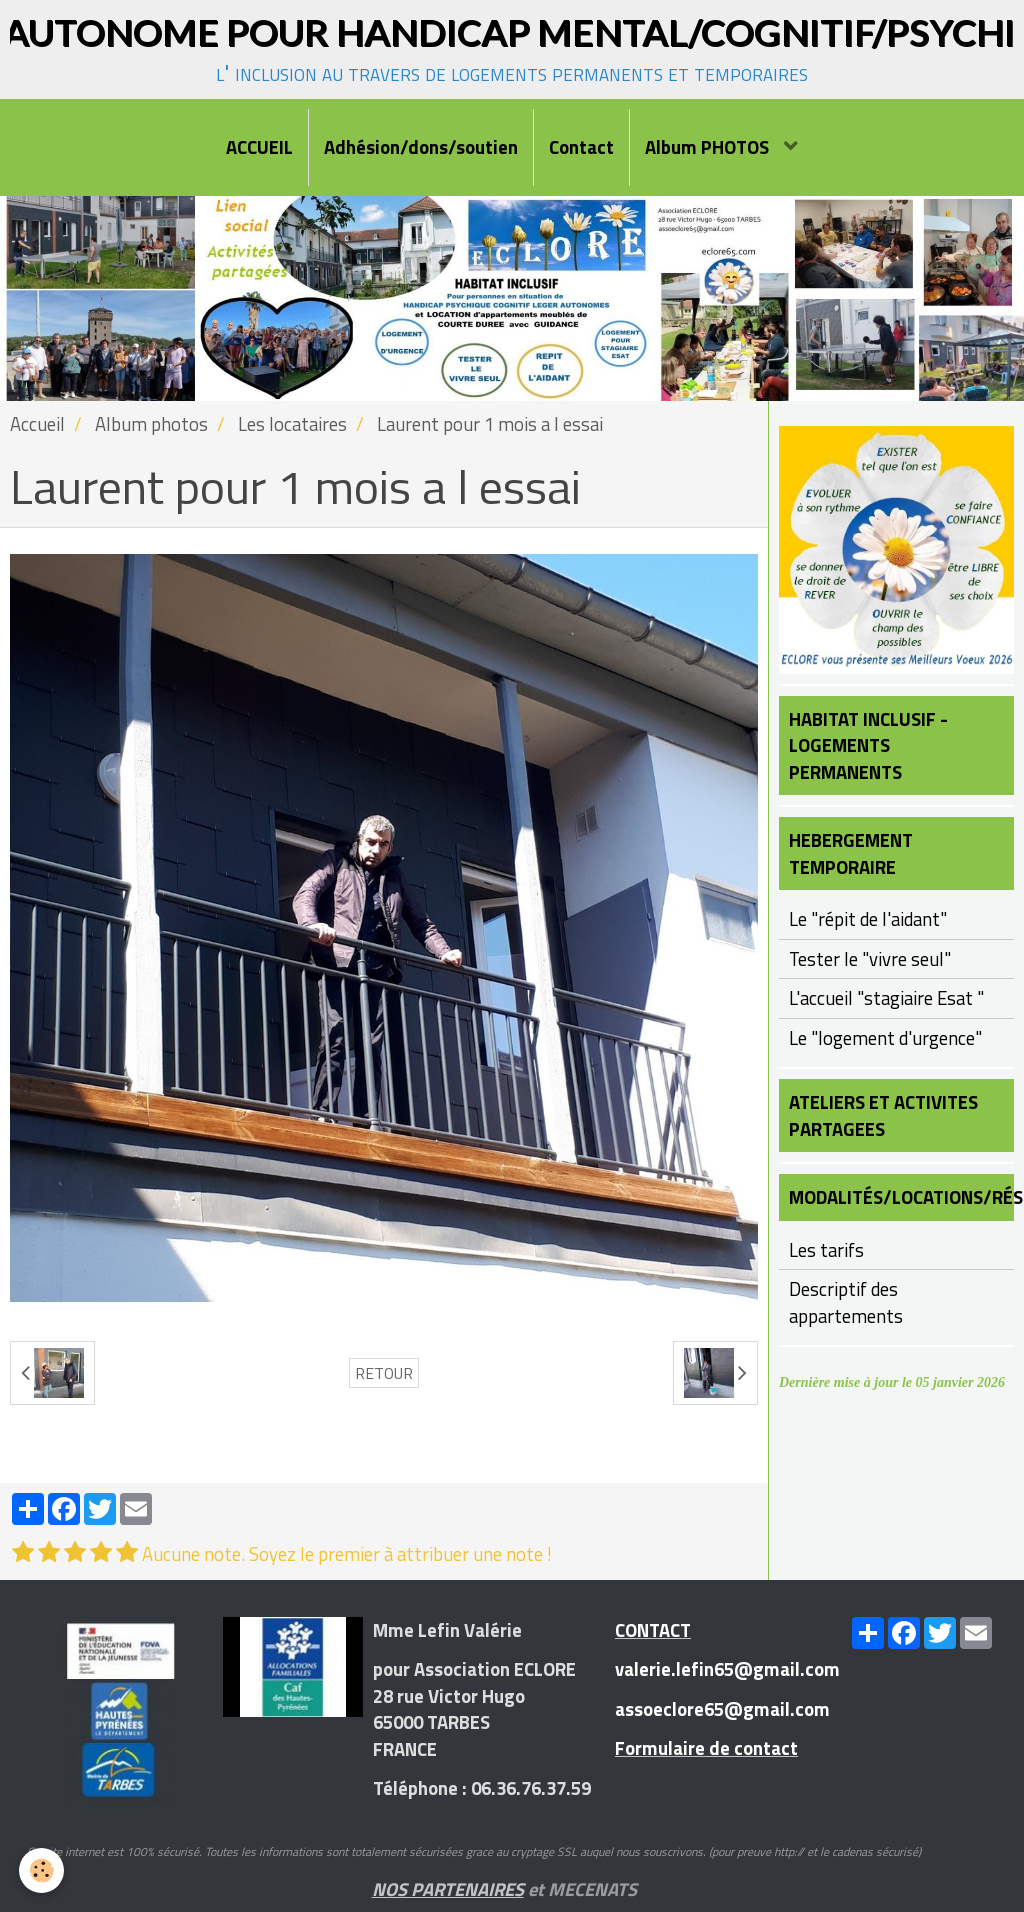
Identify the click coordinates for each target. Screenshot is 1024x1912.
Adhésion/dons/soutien (421, 147)
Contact (581, 147)
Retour (384, 1373)
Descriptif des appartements (846, 1302)
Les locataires (292, 424)
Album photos (151, 424)
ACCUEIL (259, 147)
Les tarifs (826, 1250)
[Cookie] (42, 1870)
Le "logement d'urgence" (885, 1038)
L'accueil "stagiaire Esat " (886, 998)
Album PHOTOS (709, 147)
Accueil (37, 424)
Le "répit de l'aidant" (868, 919)
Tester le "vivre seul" (870, 959)
